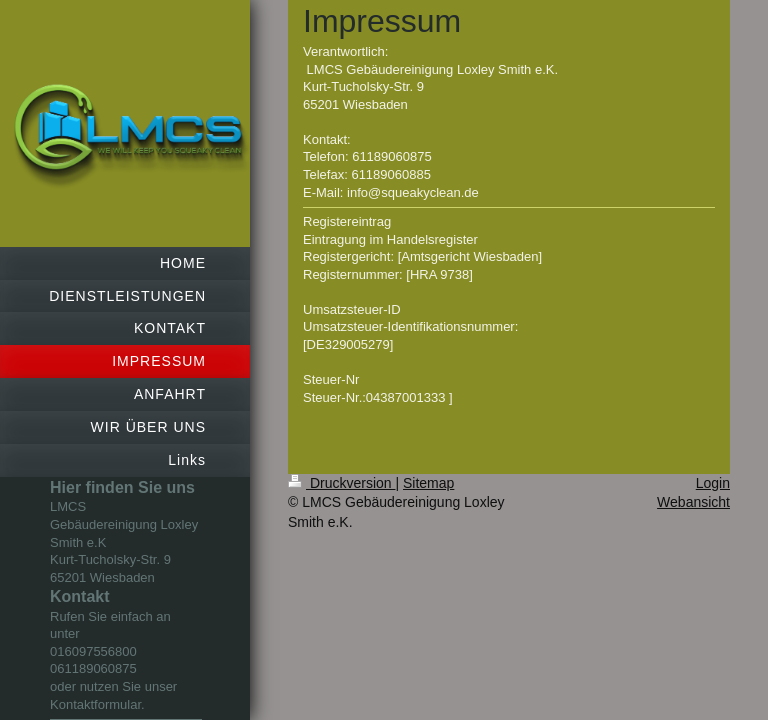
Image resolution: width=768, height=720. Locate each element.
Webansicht (693, 502)
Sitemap (428, 483)
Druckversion (341, 483)
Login (713, 483)
